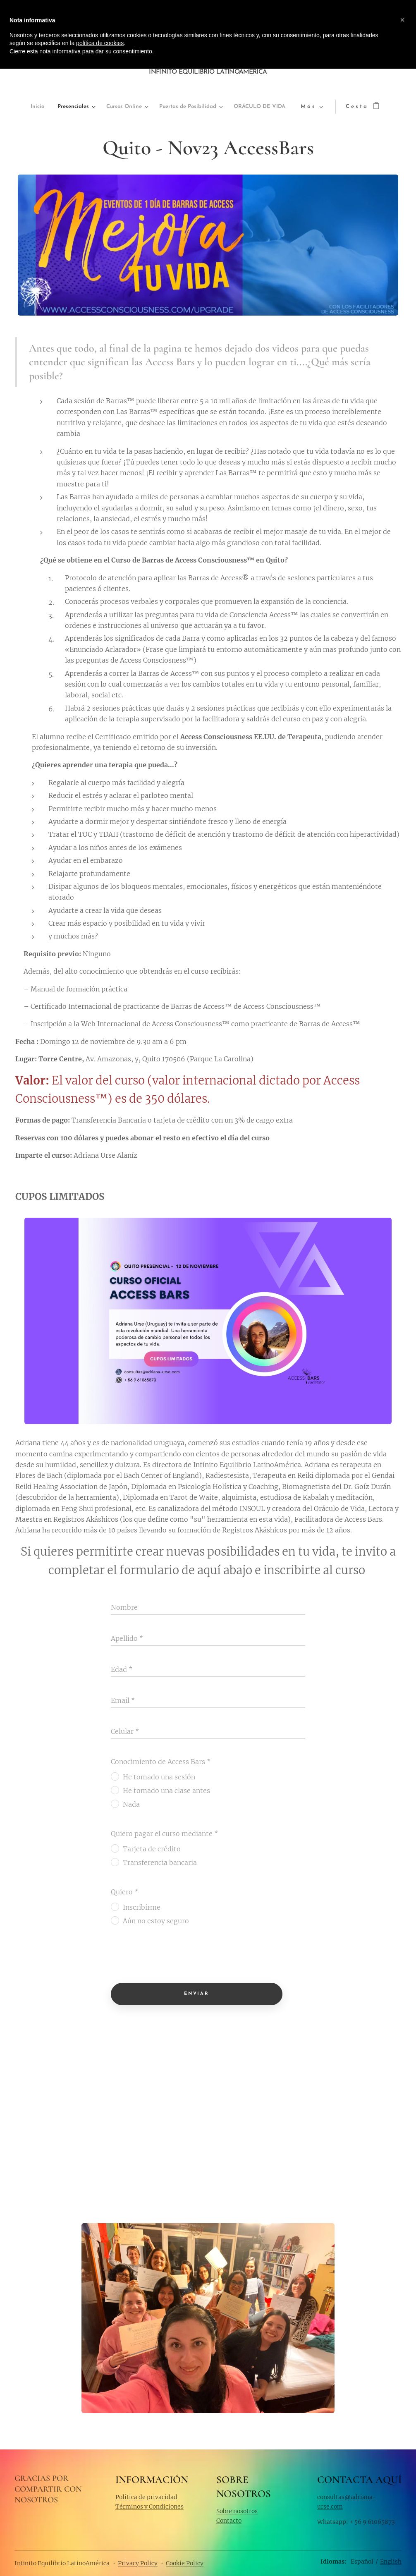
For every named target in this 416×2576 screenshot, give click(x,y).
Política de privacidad (146, 2496)
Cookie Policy (184, 2563)
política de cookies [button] (100, 43)
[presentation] (174, 1957)
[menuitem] (34, 106)
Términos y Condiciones (149, 2506)
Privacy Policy (138, 2563)
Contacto (228, 2520)
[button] (402, 19)
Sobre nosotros (237, 2510)
